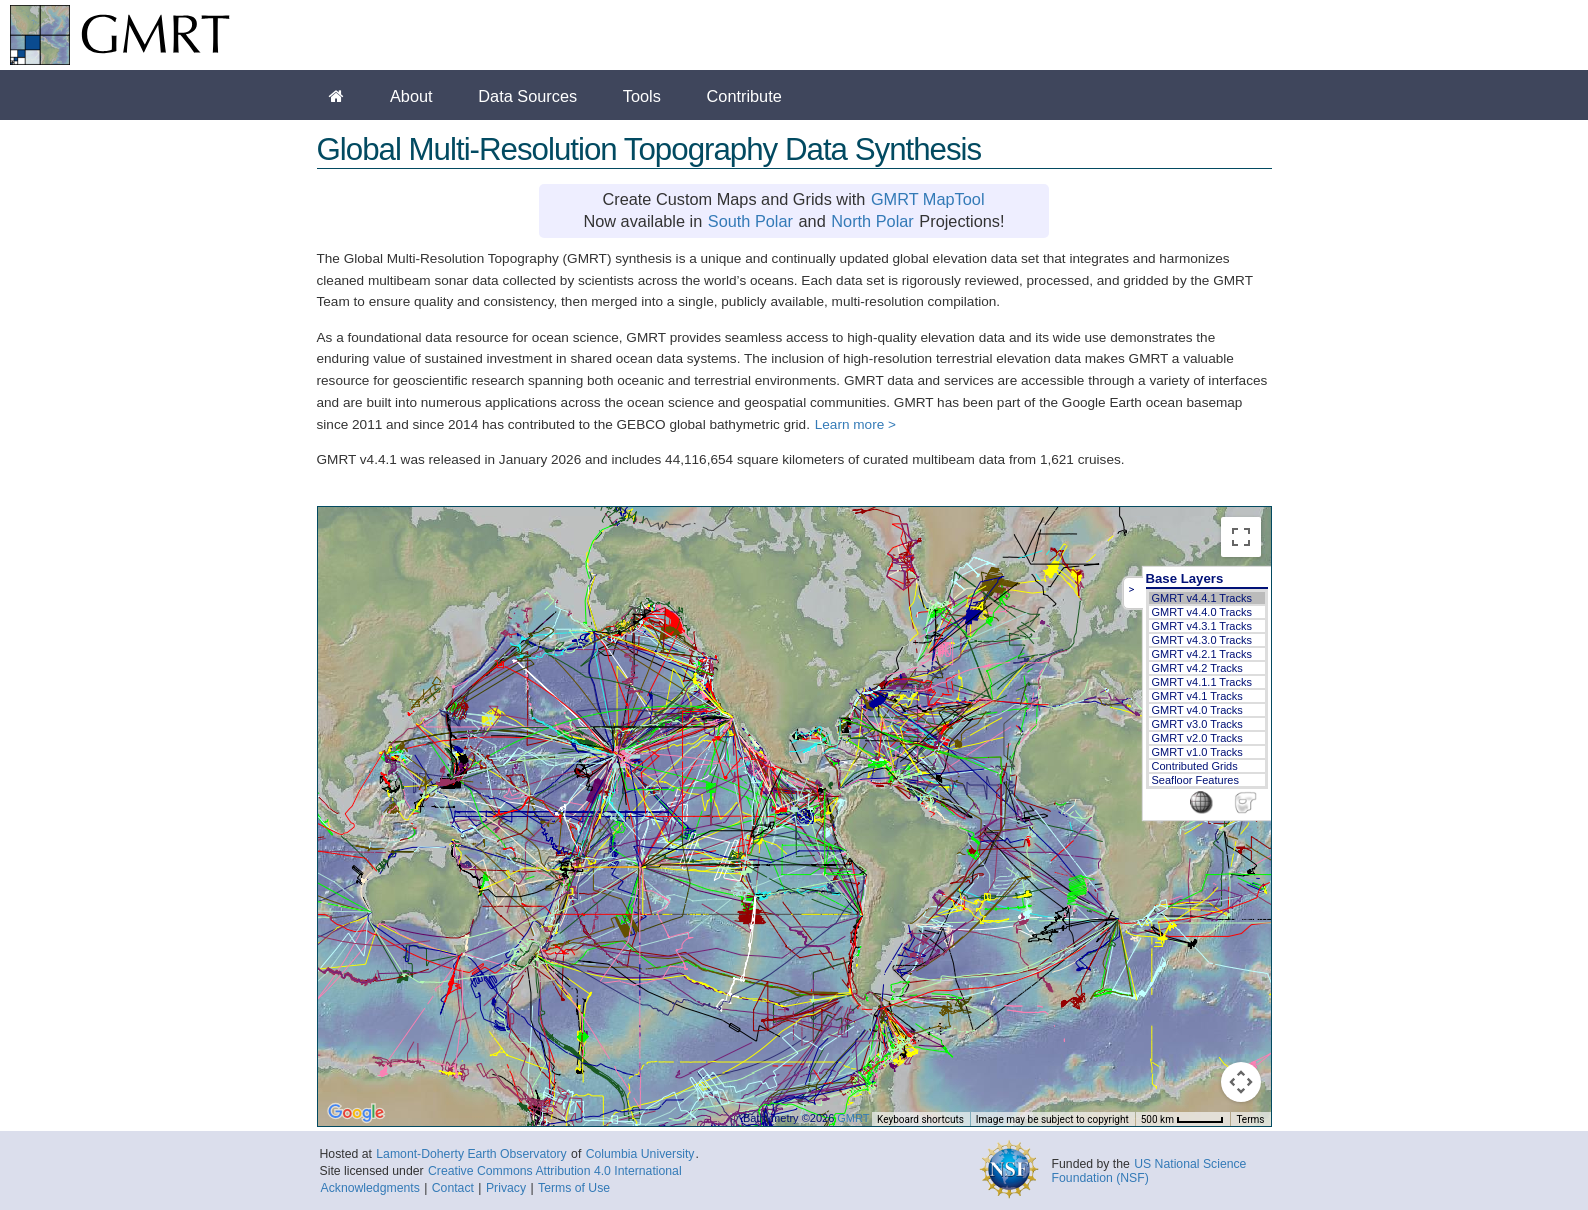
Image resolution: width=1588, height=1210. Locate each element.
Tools (642, 96)
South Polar (750, 221)
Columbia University (640, 1154)
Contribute (744, 96)
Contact (453, 1188)
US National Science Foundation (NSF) (1149, 1171)
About (411, 96)
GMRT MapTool (928, 199)
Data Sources (527, 96)
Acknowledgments (370, 1188)
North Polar (872, 221)
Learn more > (855, 424)
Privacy (506, 1188)
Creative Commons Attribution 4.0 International (555, 1171)
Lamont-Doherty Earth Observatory (471, 1154)
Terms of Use (574, 1188)
